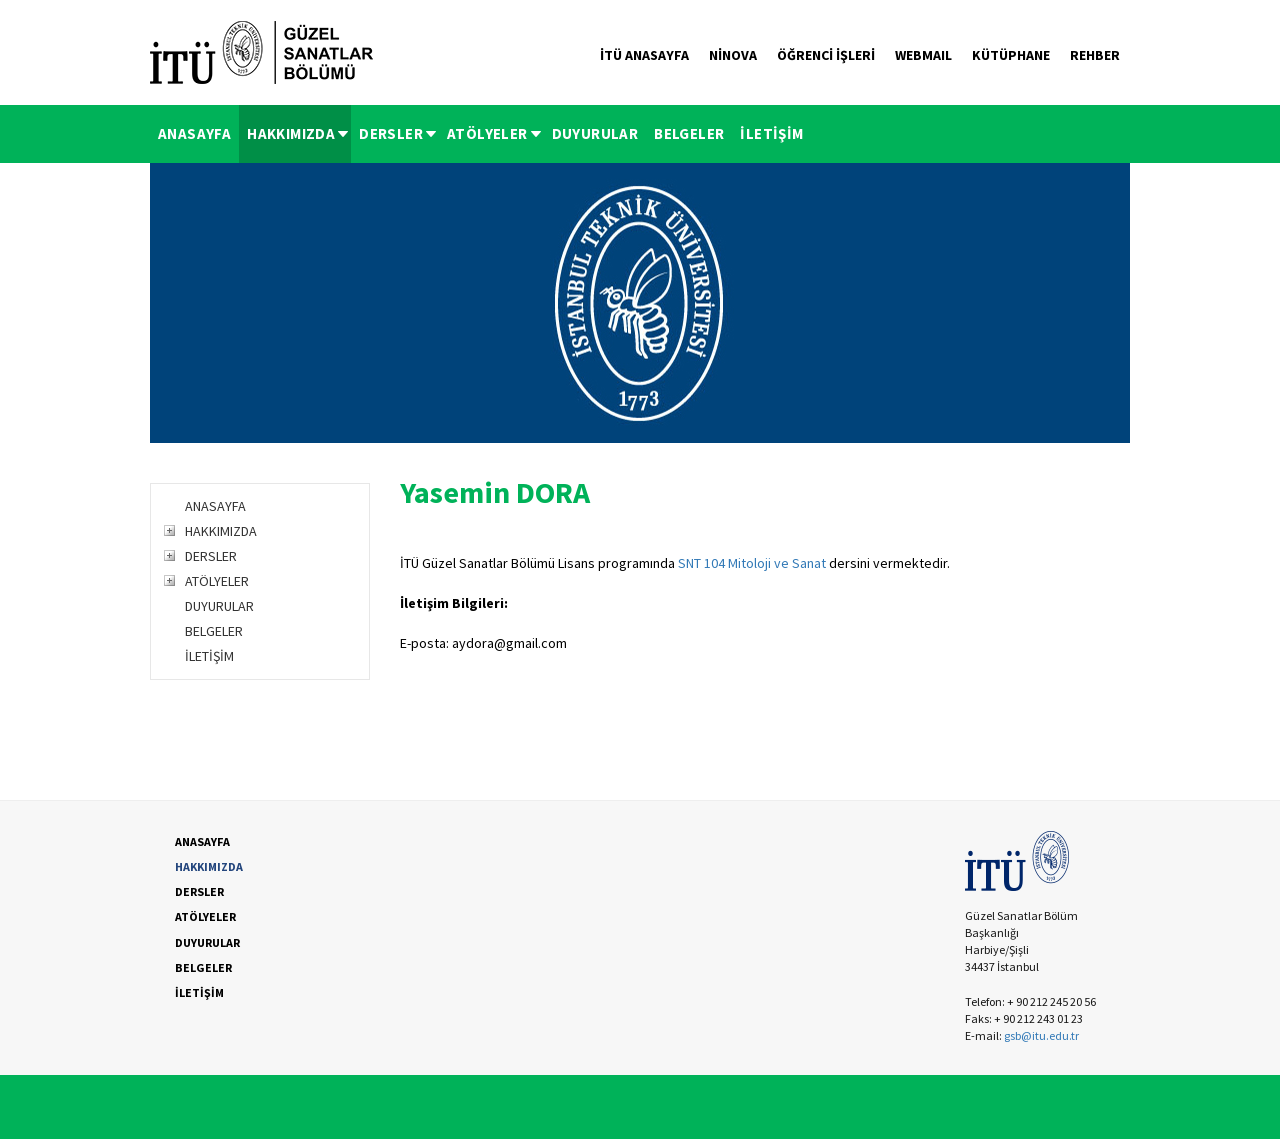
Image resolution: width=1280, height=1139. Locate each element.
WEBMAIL (923, 55)
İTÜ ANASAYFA (644, 55)
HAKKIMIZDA (299, 133)
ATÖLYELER (495, 133)
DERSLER (399, 133)
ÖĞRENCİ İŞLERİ (826, 55)
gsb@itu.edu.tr (1041, 1035)
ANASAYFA (194, 133)
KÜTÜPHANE (1011, 55)
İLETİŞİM (771, 133)
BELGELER (689, 133)
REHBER (1095, 55)
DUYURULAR (595, 133)
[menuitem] (194, 134)
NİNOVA (733, 55)
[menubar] (481, 134)
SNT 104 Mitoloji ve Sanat (752, 563)
